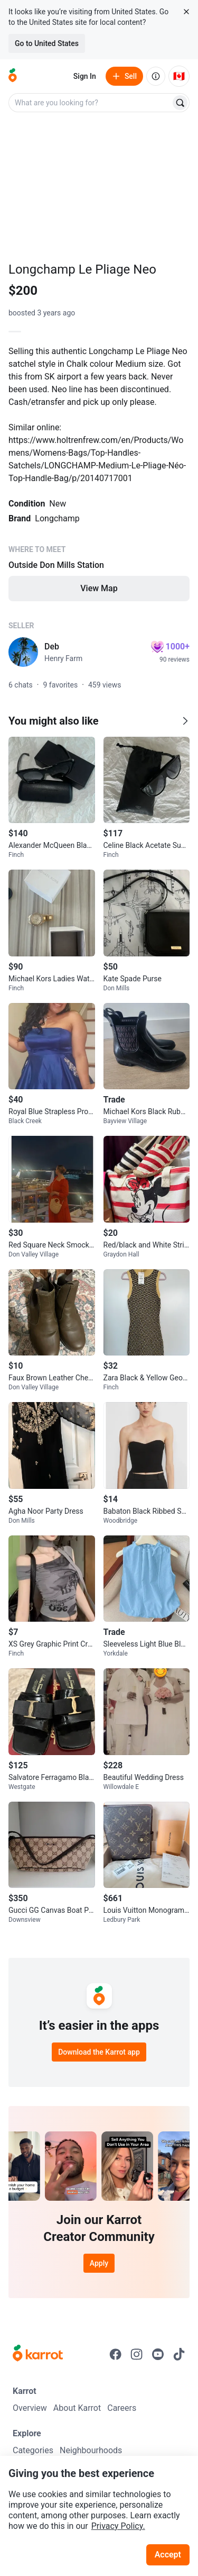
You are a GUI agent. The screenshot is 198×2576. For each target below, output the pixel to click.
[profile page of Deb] (23, 652)
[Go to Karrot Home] (38, 2354)
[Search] (180, 102)
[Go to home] (12, 76)
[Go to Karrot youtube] (158, 2354)
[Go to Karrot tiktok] (179, 2354)
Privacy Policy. (118, 2526)
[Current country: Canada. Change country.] (179, 76)
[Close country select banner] (186, 11)
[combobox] (90, 102)
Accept (168, 2555)
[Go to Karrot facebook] (115, 2354)
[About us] (155, 76)
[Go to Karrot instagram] (136, 2354)
